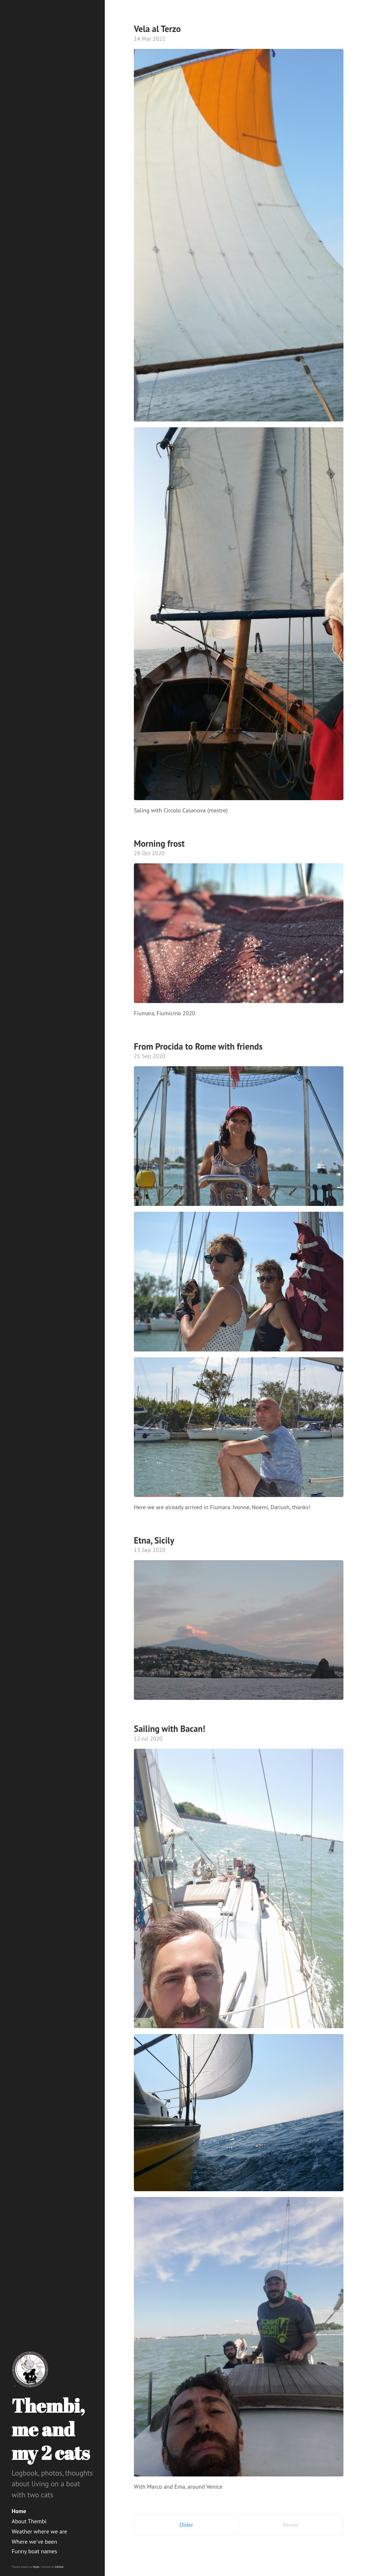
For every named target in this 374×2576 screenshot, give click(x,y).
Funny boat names (34, 2551)
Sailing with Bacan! (169, 1728)
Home (19, 2511)
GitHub (59, 2567)
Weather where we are (39, 2531)
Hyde (36, 2567)
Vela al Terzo (157, 28)
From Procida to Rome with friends (198, 1046)
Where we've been (34, 2541)
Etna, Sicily (154, 1540)
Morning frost (159, 843)
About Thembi (29, 2521)
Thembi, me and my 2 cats (51, 2429)
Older (186, 2525)
